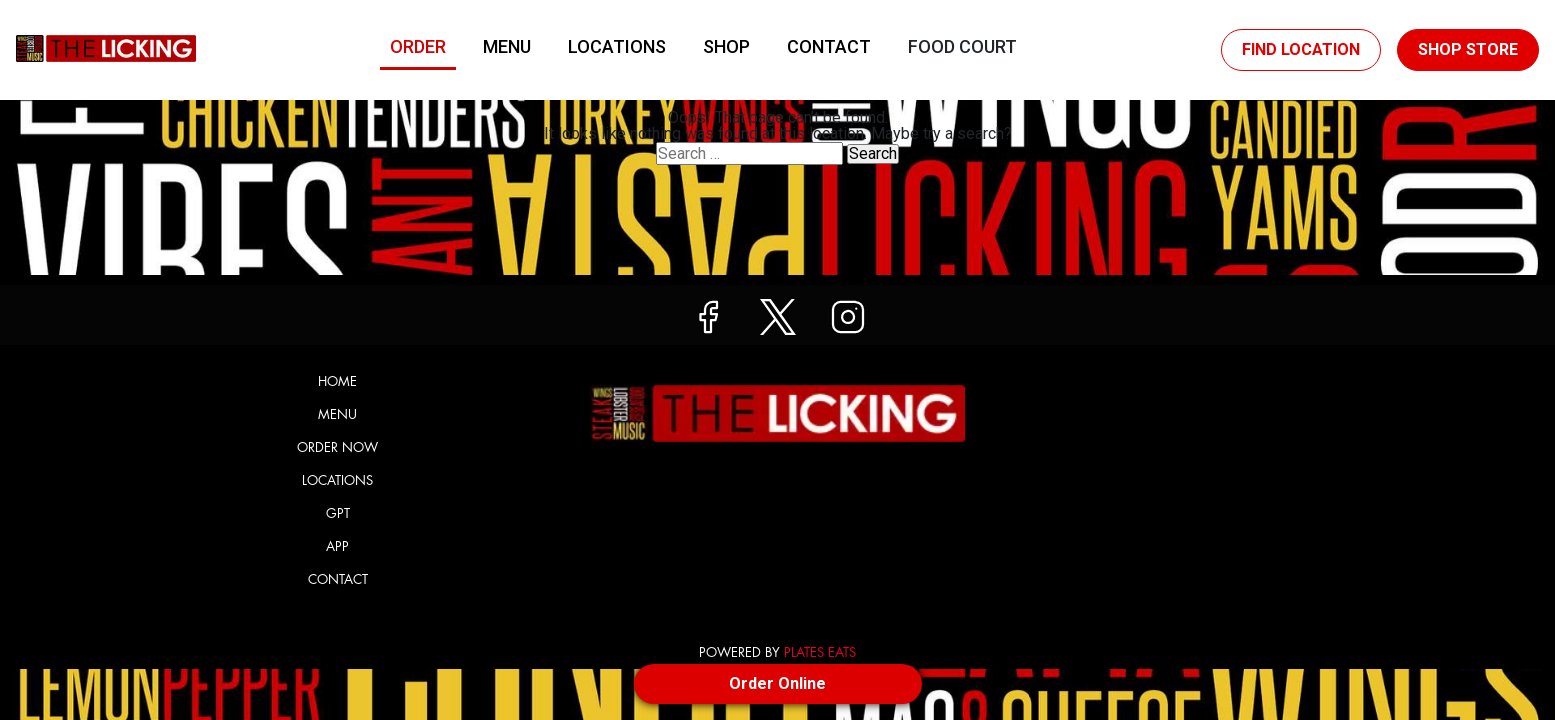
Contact (829, 46)
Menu (507, 46)
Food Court (962, 46)
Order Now (337, 447)
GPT (338, 513)
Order (418, 46)
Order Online (777, 683)
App (337, 546)
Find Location (1301, 49)
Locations (617, 46)
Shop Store (1468, 49)
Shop (726, 46)
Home (337, 381)
